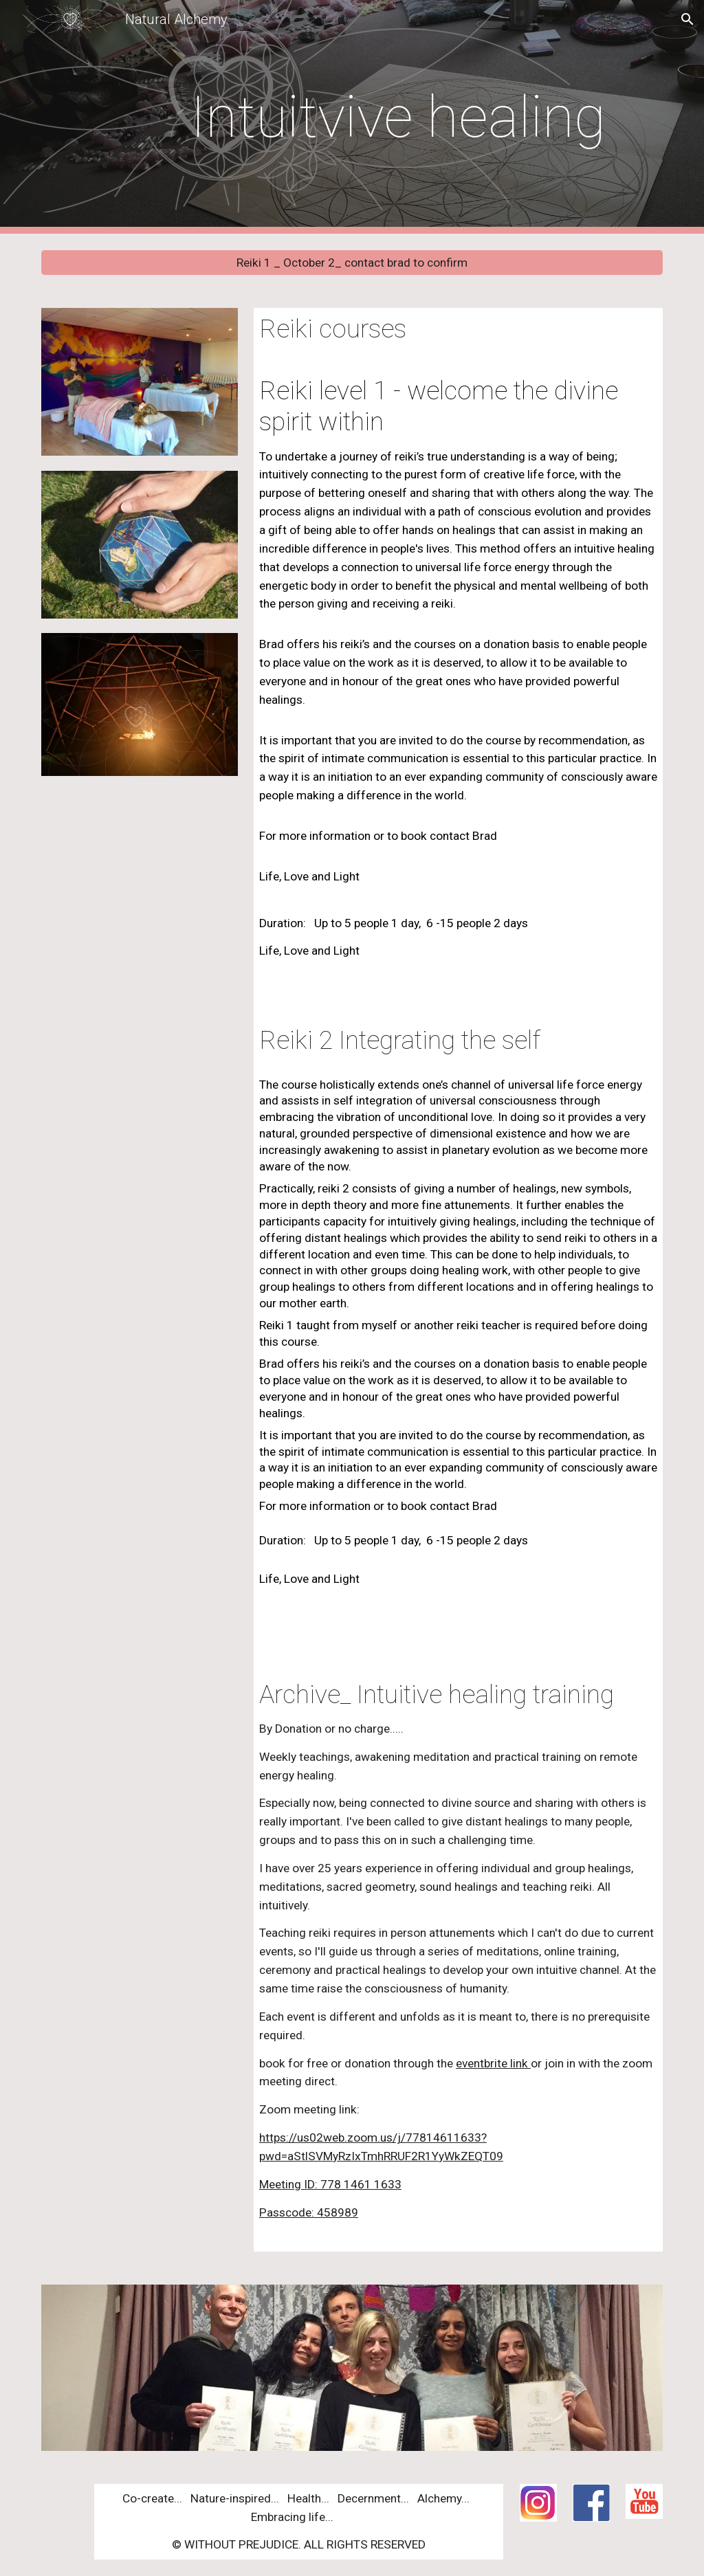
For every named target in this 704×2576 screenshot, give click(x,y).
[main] (405, 117)
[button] (687, 19)
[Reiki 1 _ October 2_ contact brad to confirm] (352, 262)
